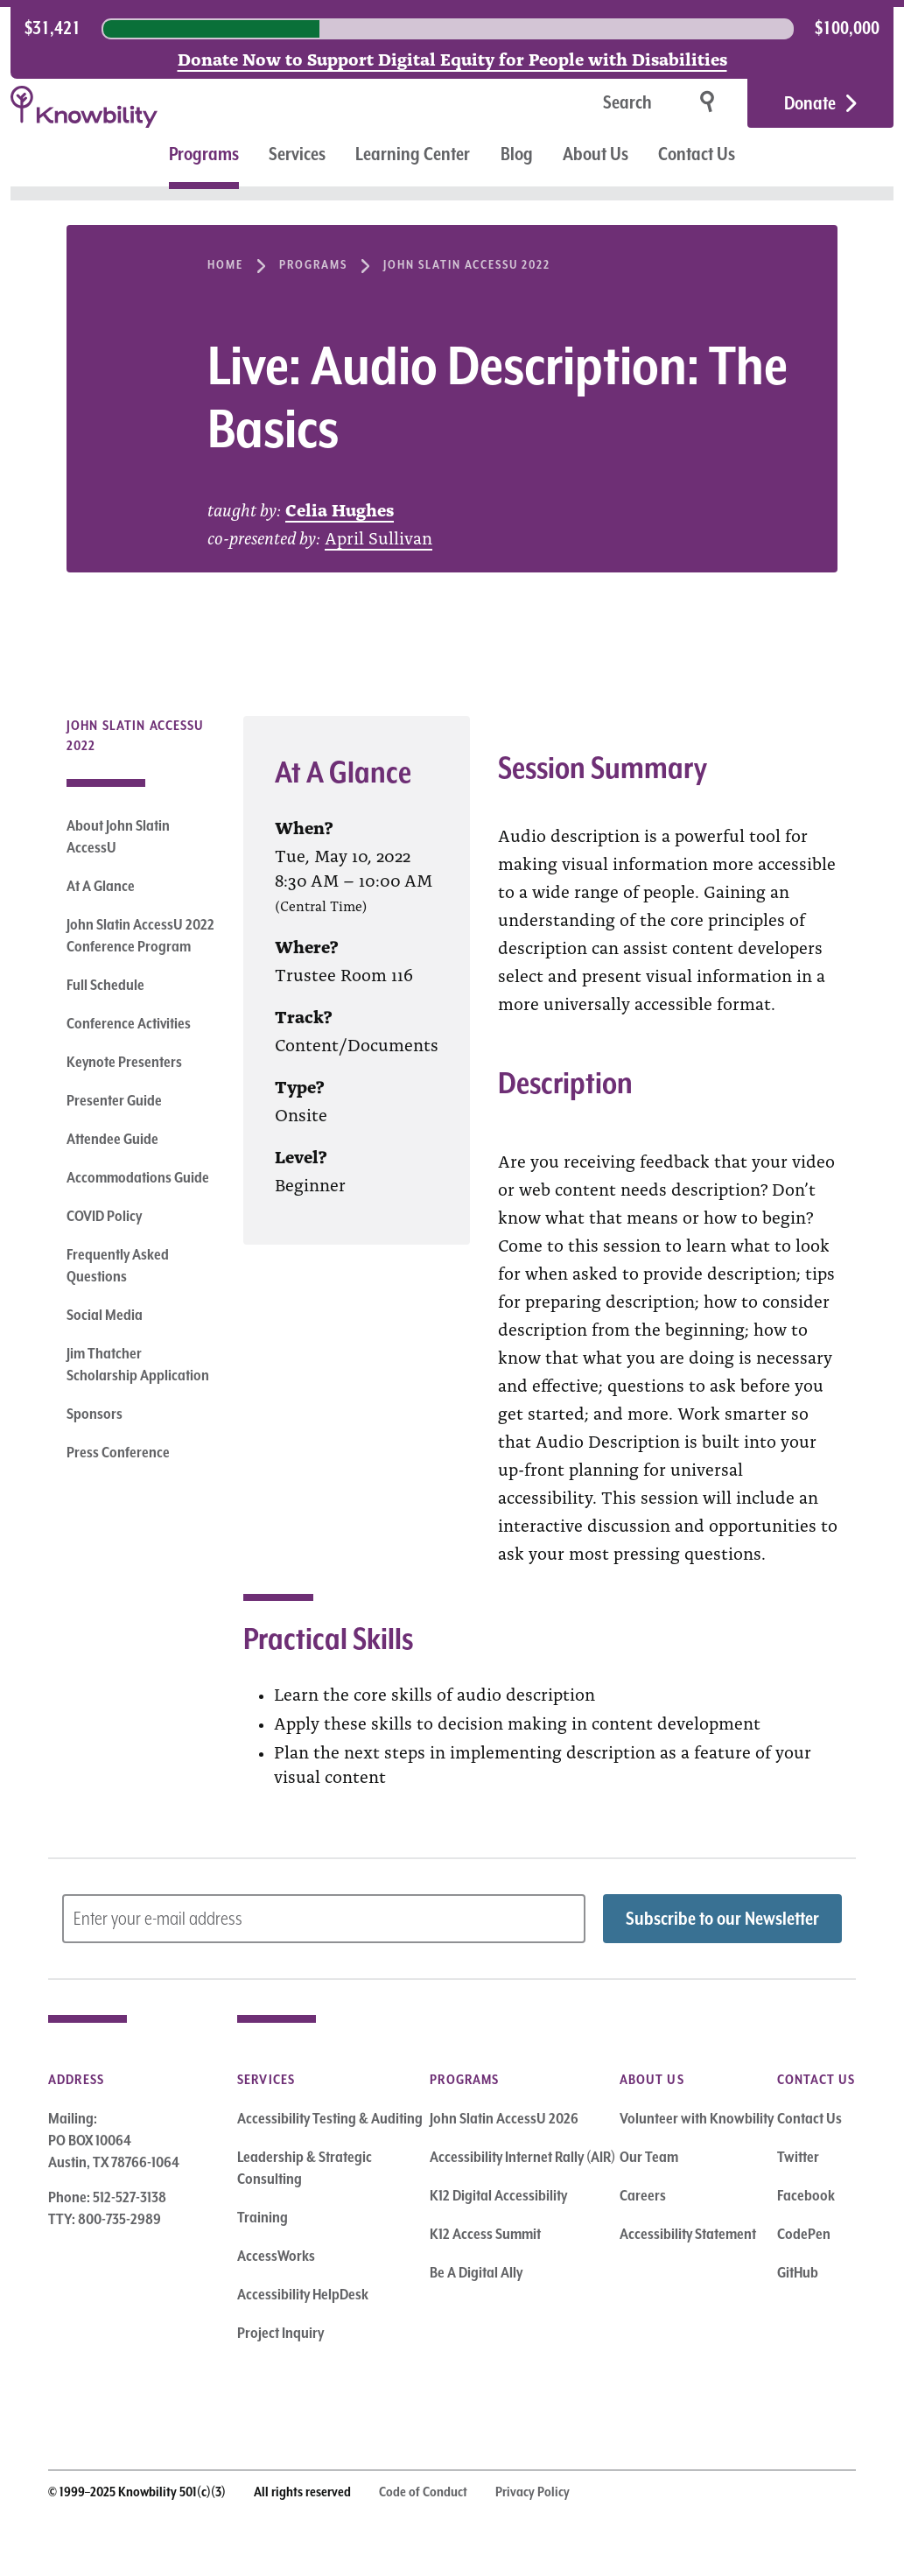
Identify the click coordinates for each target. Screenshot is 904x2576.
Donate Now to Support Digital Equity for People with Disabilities (452, 58)
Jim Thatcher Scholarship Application (138, 1364)
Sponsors (95, 1413)
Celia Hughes (339, 508)
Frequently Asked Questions (118, 1265)
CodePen (803, 2234)
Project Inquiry (280, 2332)
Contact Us (696, 154)
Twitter (798, 2156)
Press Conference (118, 1452)
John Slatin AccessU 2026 (504, 2118)
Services (297, 154)
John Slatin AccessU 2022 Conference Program (140, 935)
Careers (643, 2195)
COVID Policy (104, 1216)
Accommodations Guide (138, 1177)
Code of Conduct (423, 2492)
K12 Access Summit (485, 2234)
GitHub (797, 2272)
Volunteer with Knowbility (697, 2118)
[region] (452, 29)
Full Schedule (105, 984)
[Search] (572, 104)
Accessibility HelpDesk (302, 2294)
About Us (595, 154)
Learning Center (412, 154)
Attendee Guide (112, 1139)
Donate (810, 103)
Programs (204, 154)
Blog (517, 154)
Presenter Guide (114, 1100)
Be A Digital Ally (476, 2272)
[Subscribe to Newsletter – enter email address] (323, 1918)
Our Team (649, 2156)
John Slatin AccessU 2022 (466, 264)
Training (262, 2217)
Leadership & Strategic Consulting (304, 2167)
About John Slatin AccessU (118, 836)
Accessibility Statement (688, 2234)
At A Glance (101, 886)
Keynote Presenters (124, 1061)
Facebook (806, 2195)
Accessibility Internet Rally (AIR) (522, 2156)
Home (225, 264)
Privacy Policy (532, 2492)
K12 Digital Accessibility (498, 2195)
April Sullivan (378, 536)
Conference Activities (129, 1023)
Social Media (105, 1314)
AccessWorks (276, 2255)
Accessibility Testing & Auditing (330, 2118)
